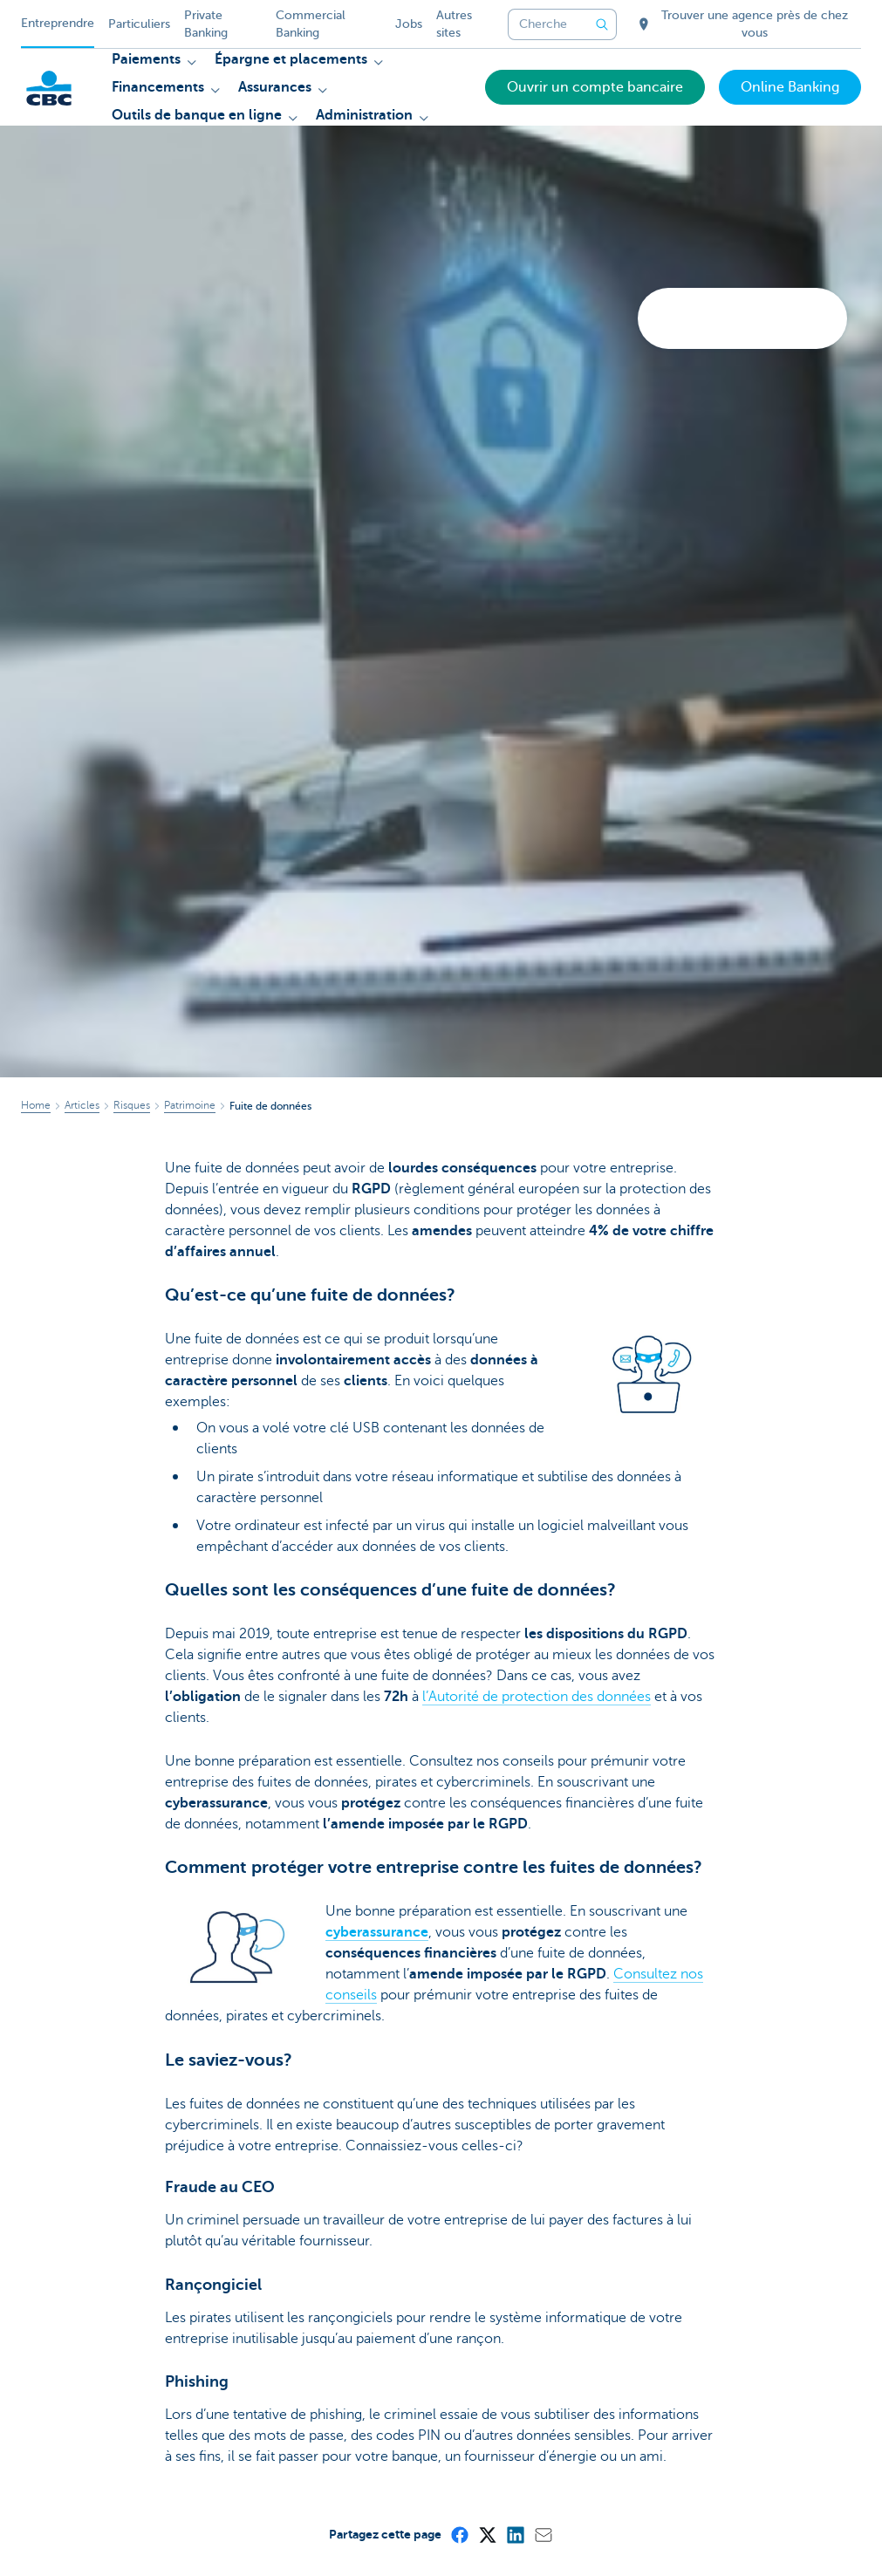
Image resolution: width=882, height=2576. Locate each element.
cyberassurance (376, 1932)
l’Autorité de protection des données (536, 1697)
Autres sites (454, 24)
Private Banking (206, 24)
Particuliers (139, 24)
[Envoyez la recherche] (603, 24)
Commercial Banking (310, 24)
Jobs (408, 24)
